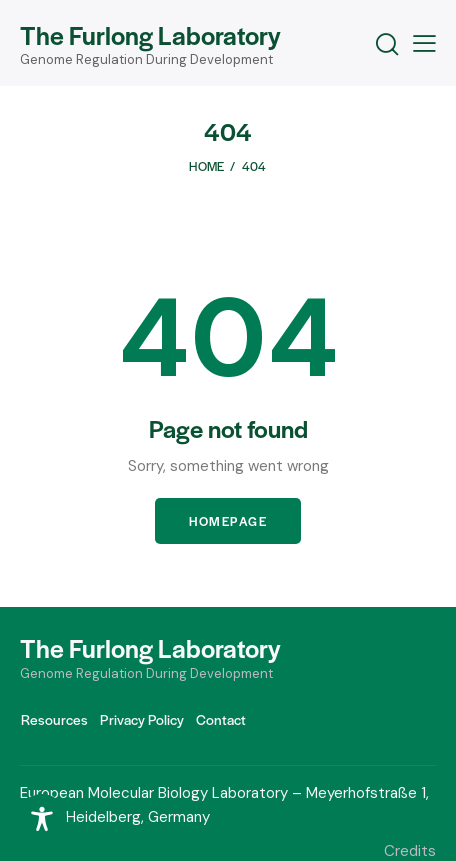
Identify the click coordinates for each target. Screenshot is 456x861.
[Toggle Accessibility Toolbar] (42, 819)
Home (206, 166)
